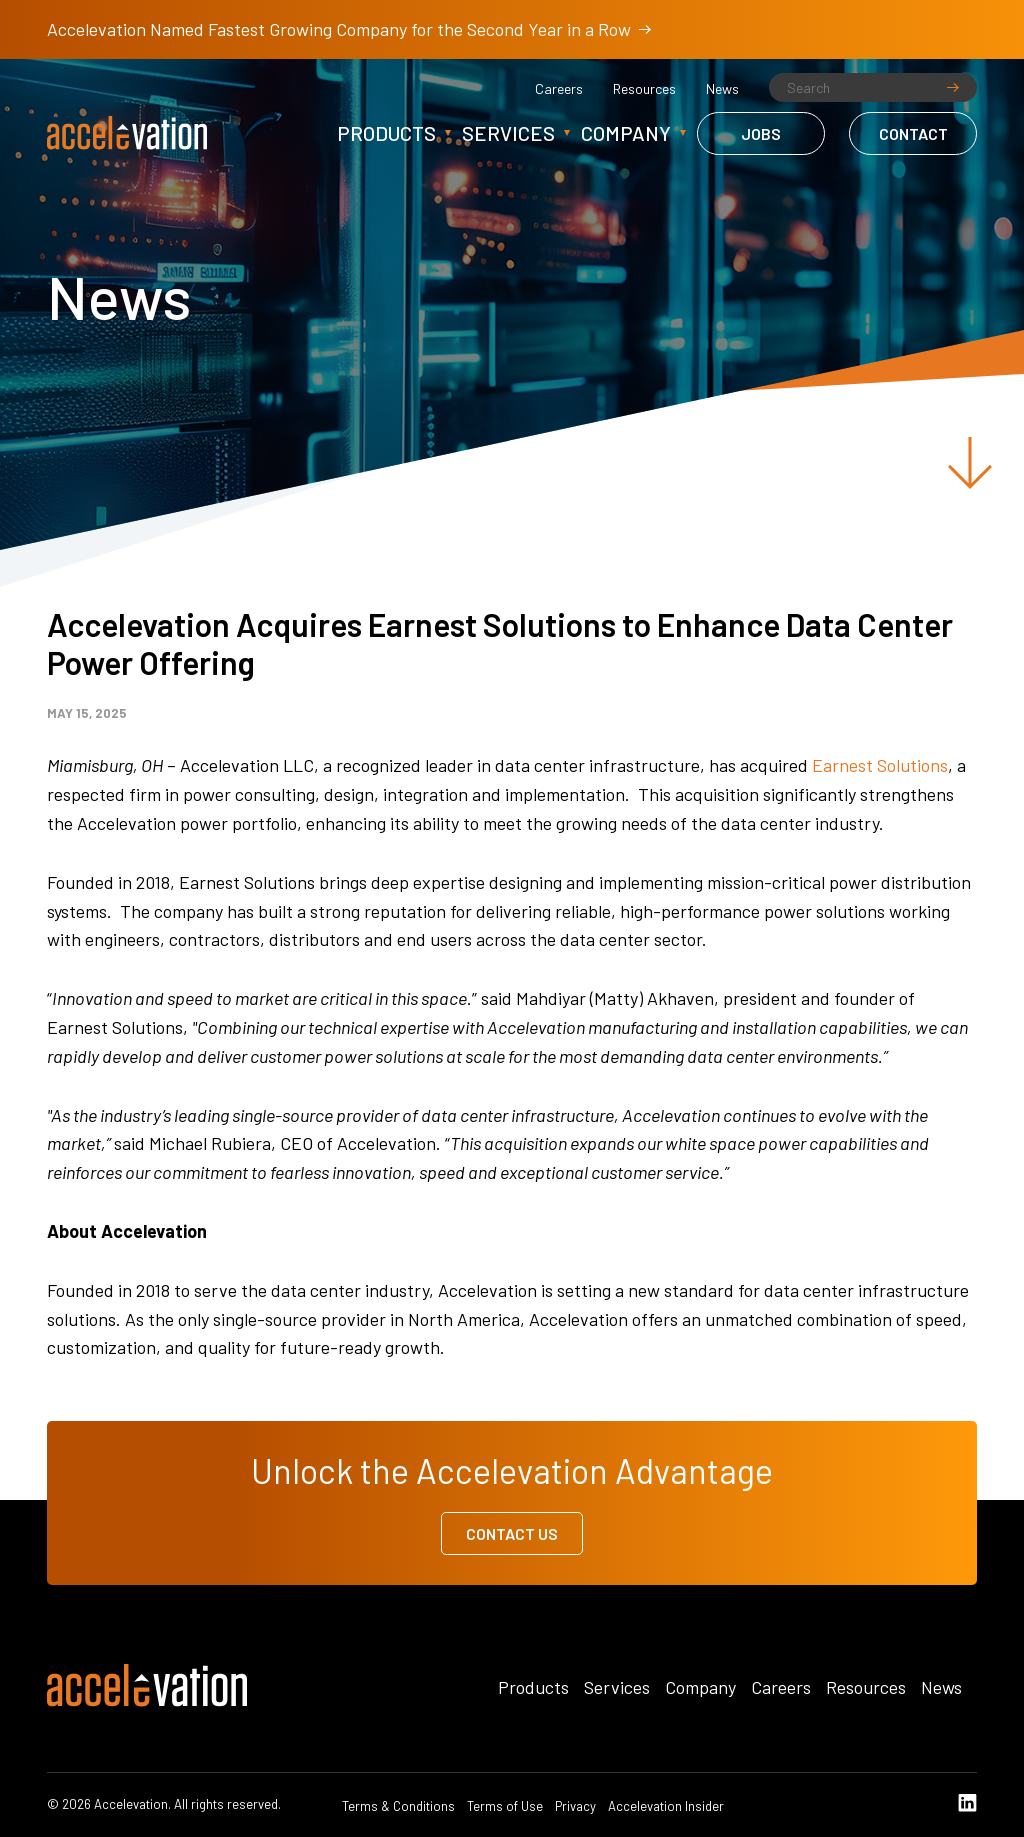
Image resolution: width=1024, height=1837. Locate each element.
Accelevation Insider (666, 1806)
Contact (913, 133)
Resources (644, 89)
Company (626, 133)
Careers (559, 89)
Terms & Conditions (398, 1806)
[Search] (873, 87)
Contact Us (512, 1533)
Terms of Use (505, 1806)
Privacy (575, 1806)
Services (508, 133)
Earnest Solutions (880, 765)
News (722, 89)
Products (386, 133)
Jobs (761, 133)
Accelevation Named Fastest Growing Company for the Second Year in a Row (349, 29)
